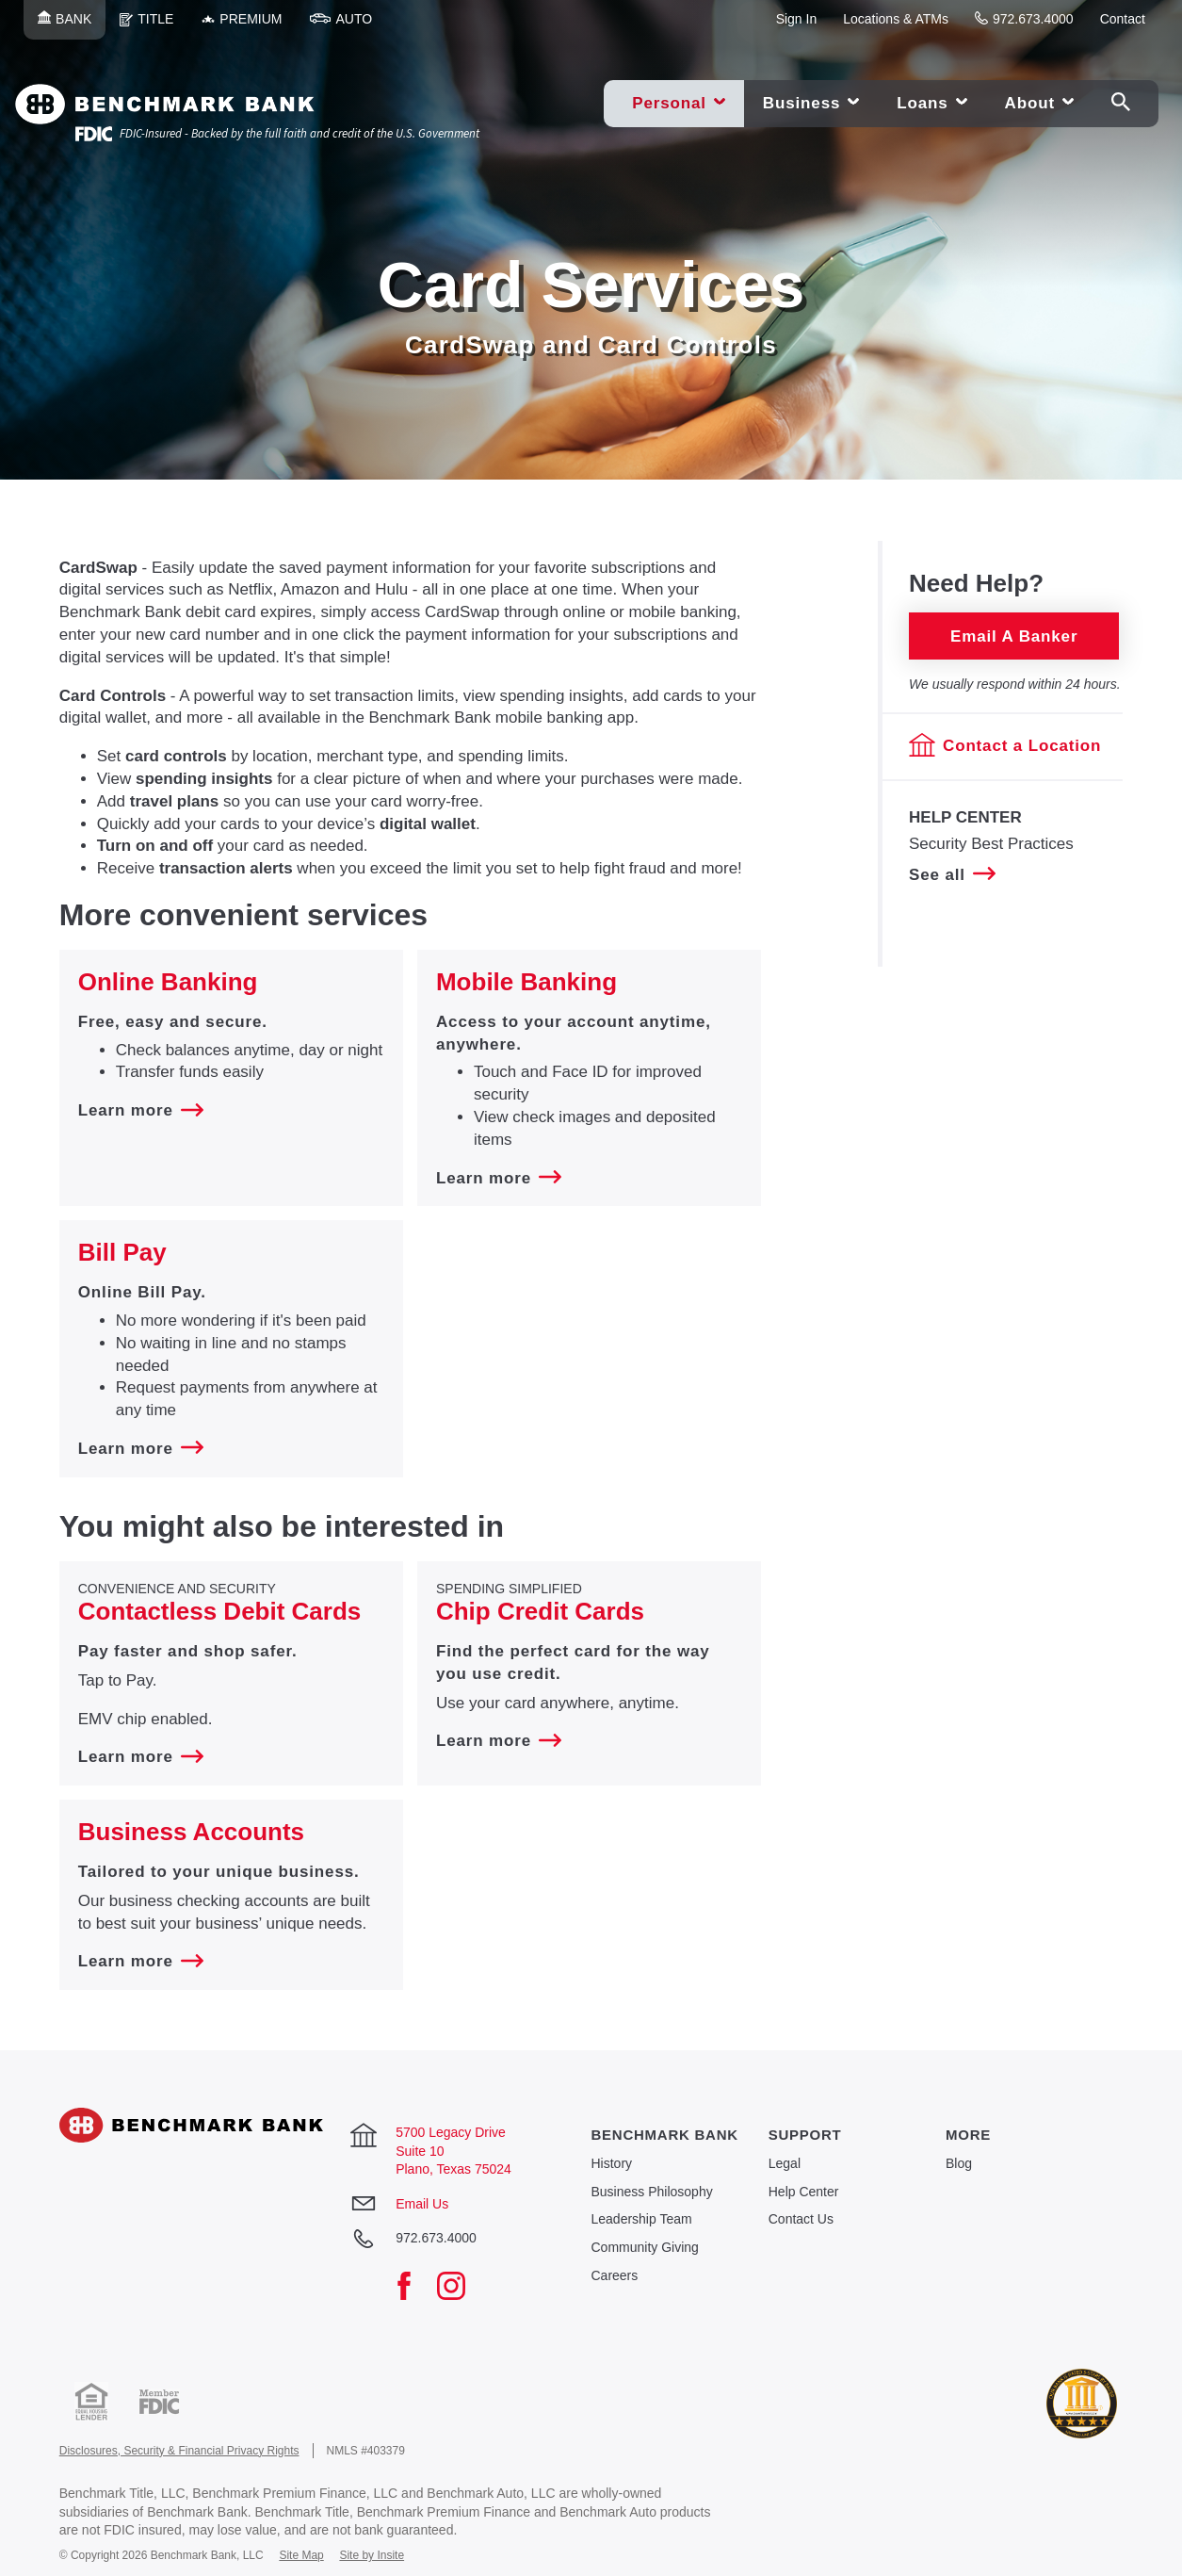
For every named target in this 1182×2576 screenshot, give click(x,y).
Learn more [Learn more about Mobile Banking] (498, 1178)
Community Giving (644, 2247)
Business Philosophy (651, 2191)
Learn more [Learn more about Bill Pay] (140, 1449)
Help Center (804, 2191)
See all (952, 874)
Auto (348, 25)
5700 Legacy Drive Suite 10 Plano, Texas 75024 (453, 2151)
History (611, 2163)
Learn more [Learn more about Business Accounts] (140, 1961)
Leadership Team (641, 2218)
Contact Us (801, 2218)
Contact (1122, 18)
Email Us (422, 2203)
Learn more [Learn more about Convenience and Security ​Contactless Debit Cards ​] (140, 1757)
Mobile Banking (526, 982)
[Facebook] (413, 2288)
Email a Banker (1013, 636)
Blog (959, 2163)
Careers (614, 2275)
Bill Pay (122, 1252)
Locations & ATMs (895, 18)
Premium (249, 25)
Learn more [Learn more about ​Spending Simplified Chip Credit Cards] (498, 1741)
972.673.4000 (1024, 18)
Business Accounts (191, 1832)
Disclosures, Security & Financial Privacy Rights (179, 2450)
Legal (785, 2163)
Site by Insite (371, 2555)
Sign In (797, 18)
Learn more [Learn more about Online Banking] (140, 1110)
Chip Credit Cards (540, 1611)
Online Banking (168, 982)
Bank (71, 25)
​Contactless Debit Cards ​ (223, 1611)
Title (153, 25)
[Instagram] (460, 2288)
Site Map (301, 2555)
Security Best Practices (991, 844)
